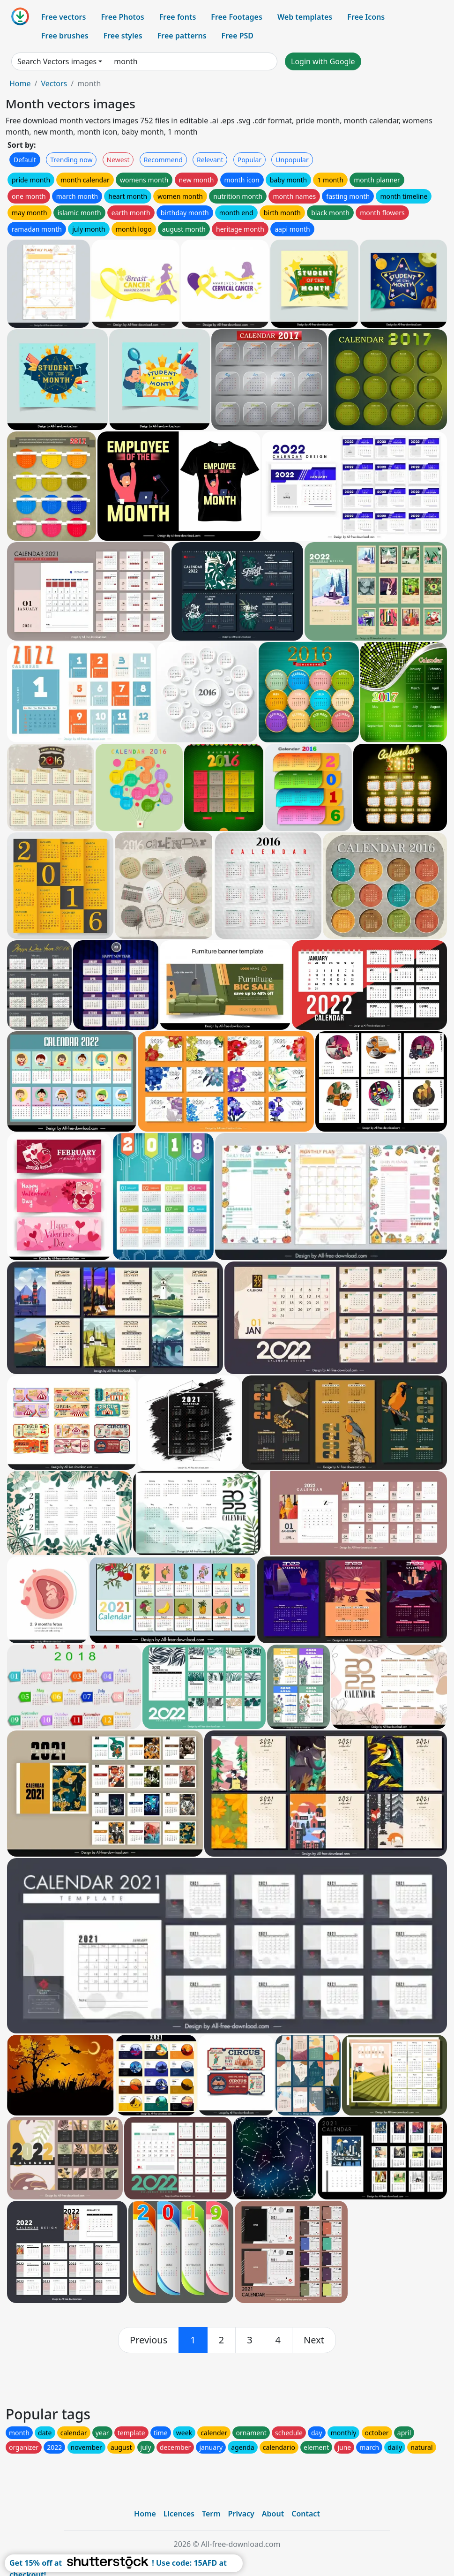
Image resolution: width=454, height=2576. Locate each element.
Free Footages (236, 17)
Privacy (241, 2513)
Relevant (210, 159)
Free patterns (182, 35)
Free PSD (237, 35)
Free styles (123, 35)
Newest (118, 159)
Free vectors (63, 17)
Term (211, 2513)
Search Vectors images (57, 61)
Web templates (304, 17)
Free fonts (177, 17)
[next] (314, 2340)
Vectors (54, 83)
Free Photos (122, 17)
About (273, 2513)
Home (20, 83)
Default (25, 159)
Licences (179, 2513)
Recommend (163, 159)
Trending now (71, 159)
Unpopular (291, 159)
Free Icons (366, 17)
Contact (305, 2513)
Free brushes (65, 35)
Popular (249, 159)
